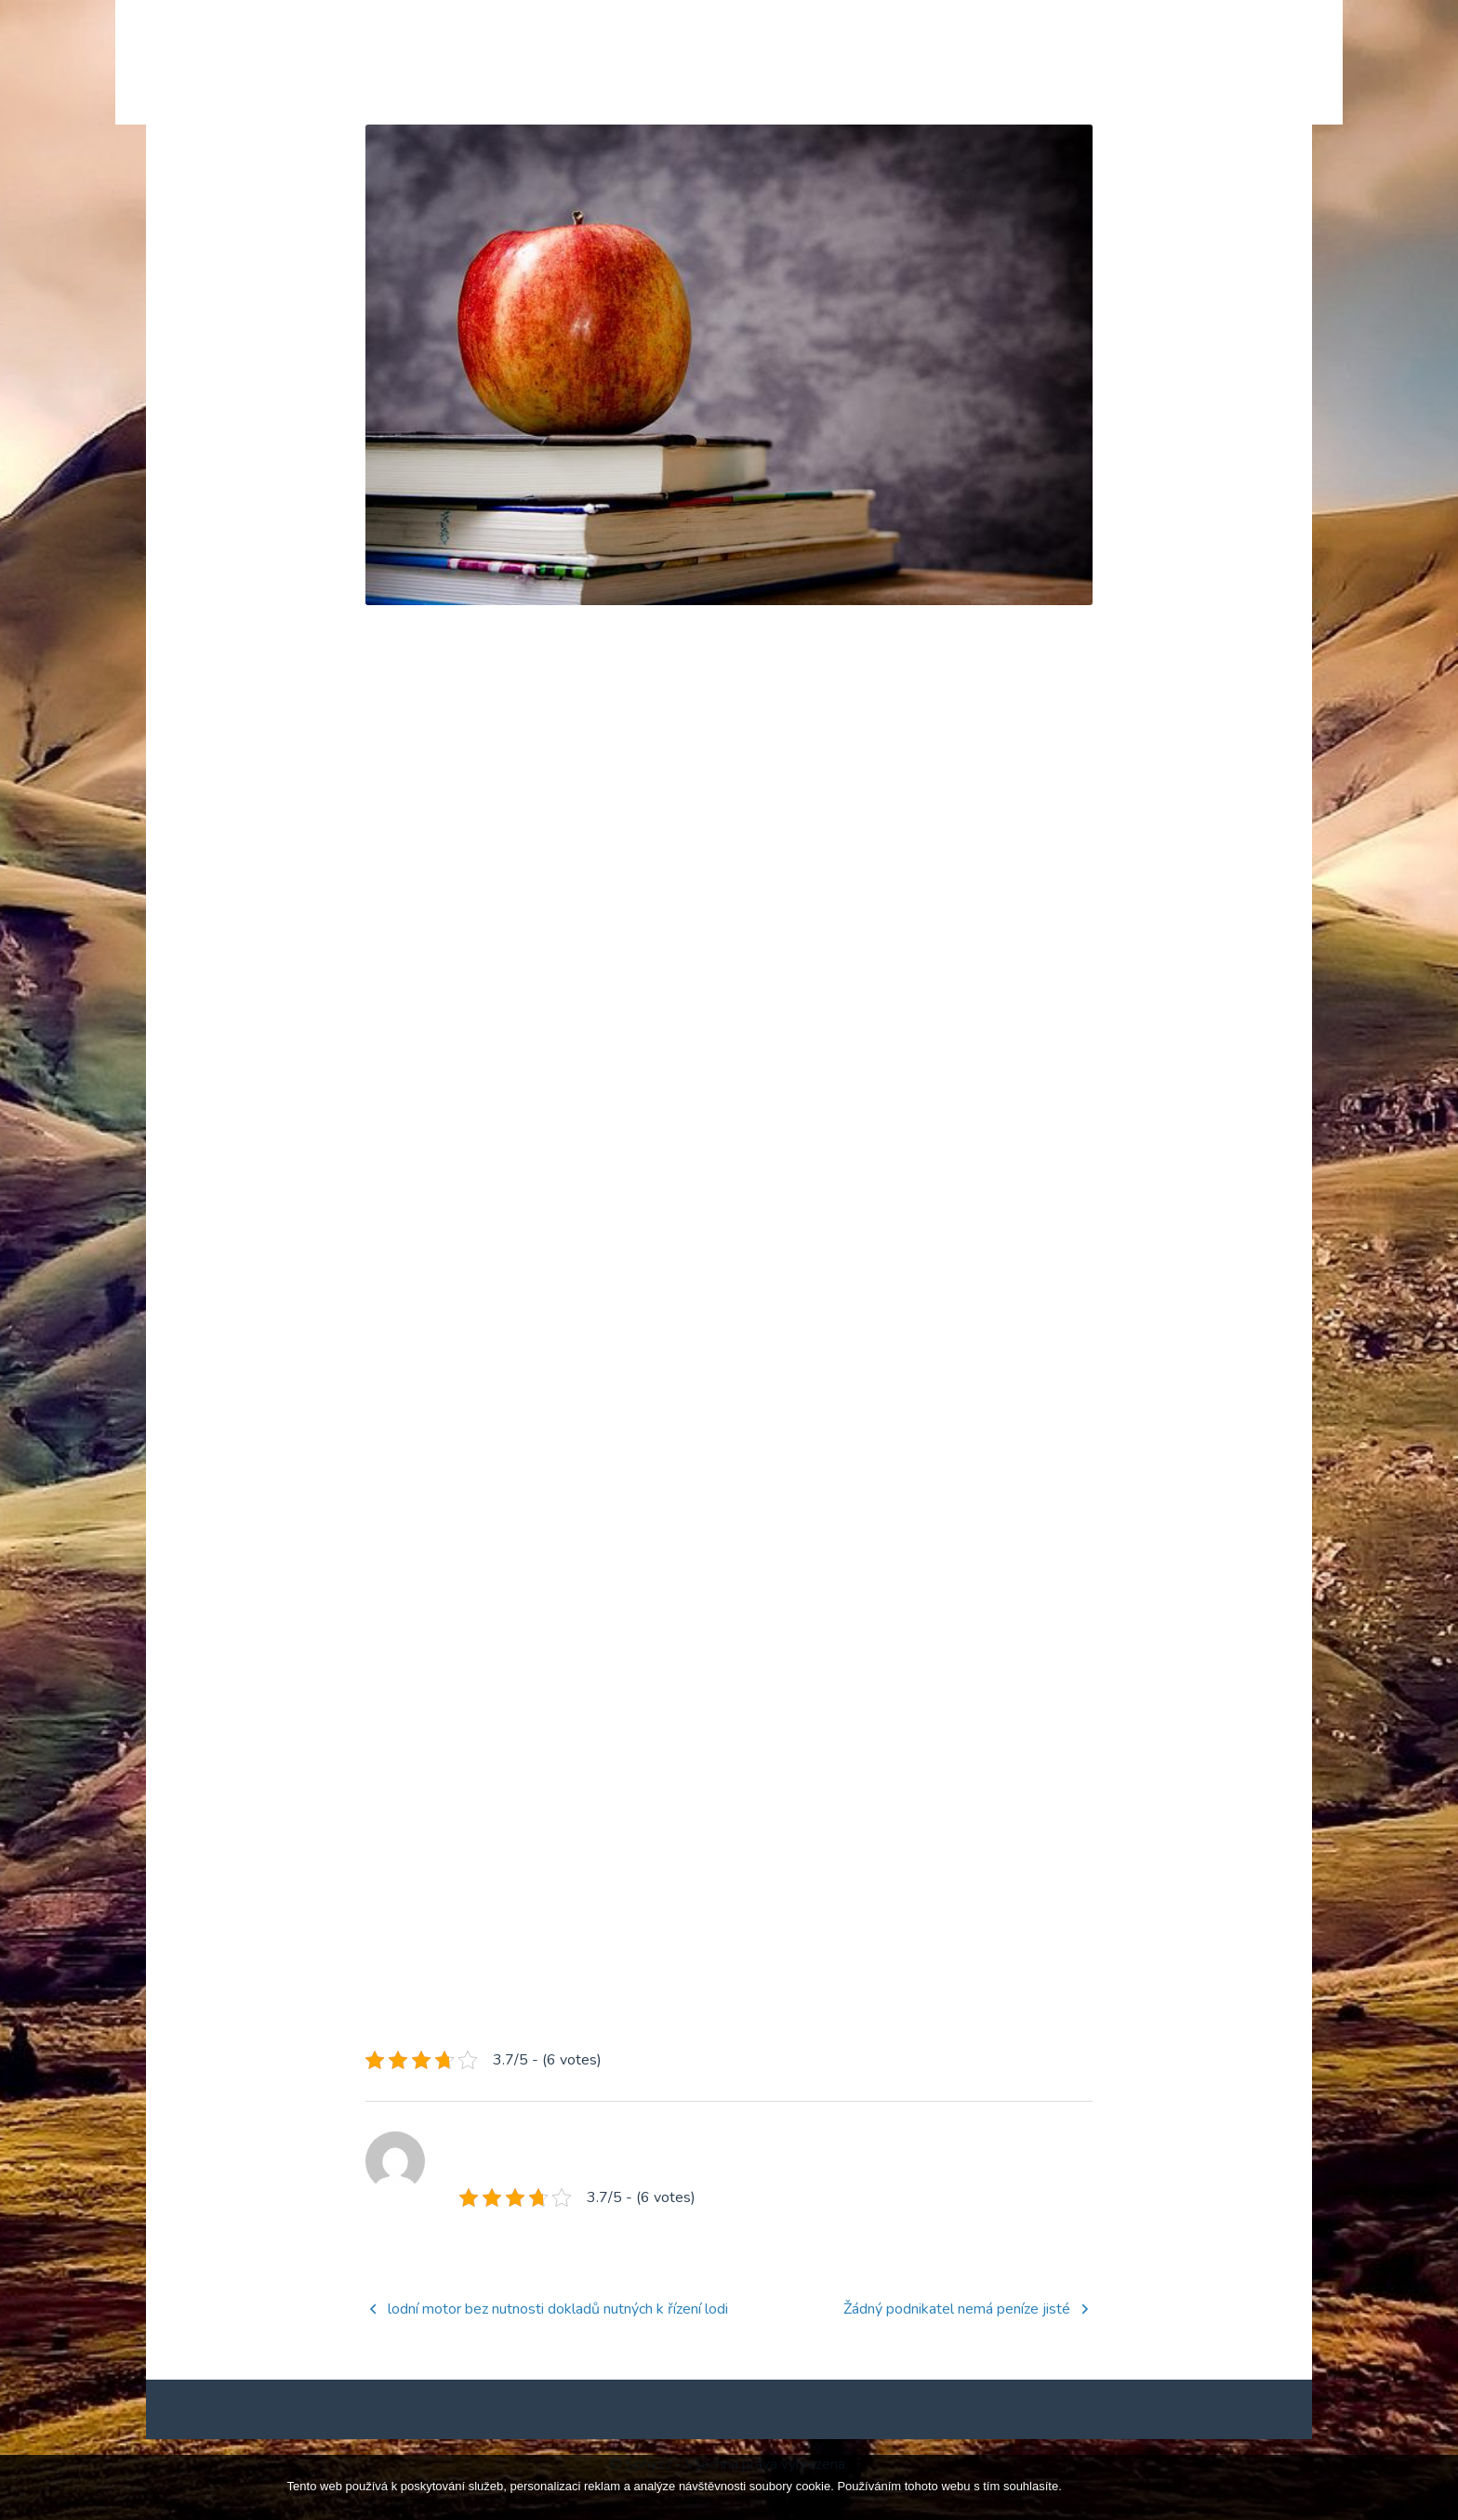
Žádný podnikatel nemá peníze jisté (956, 2339)
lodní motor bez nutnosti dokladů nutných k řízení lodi (558, 2339)
